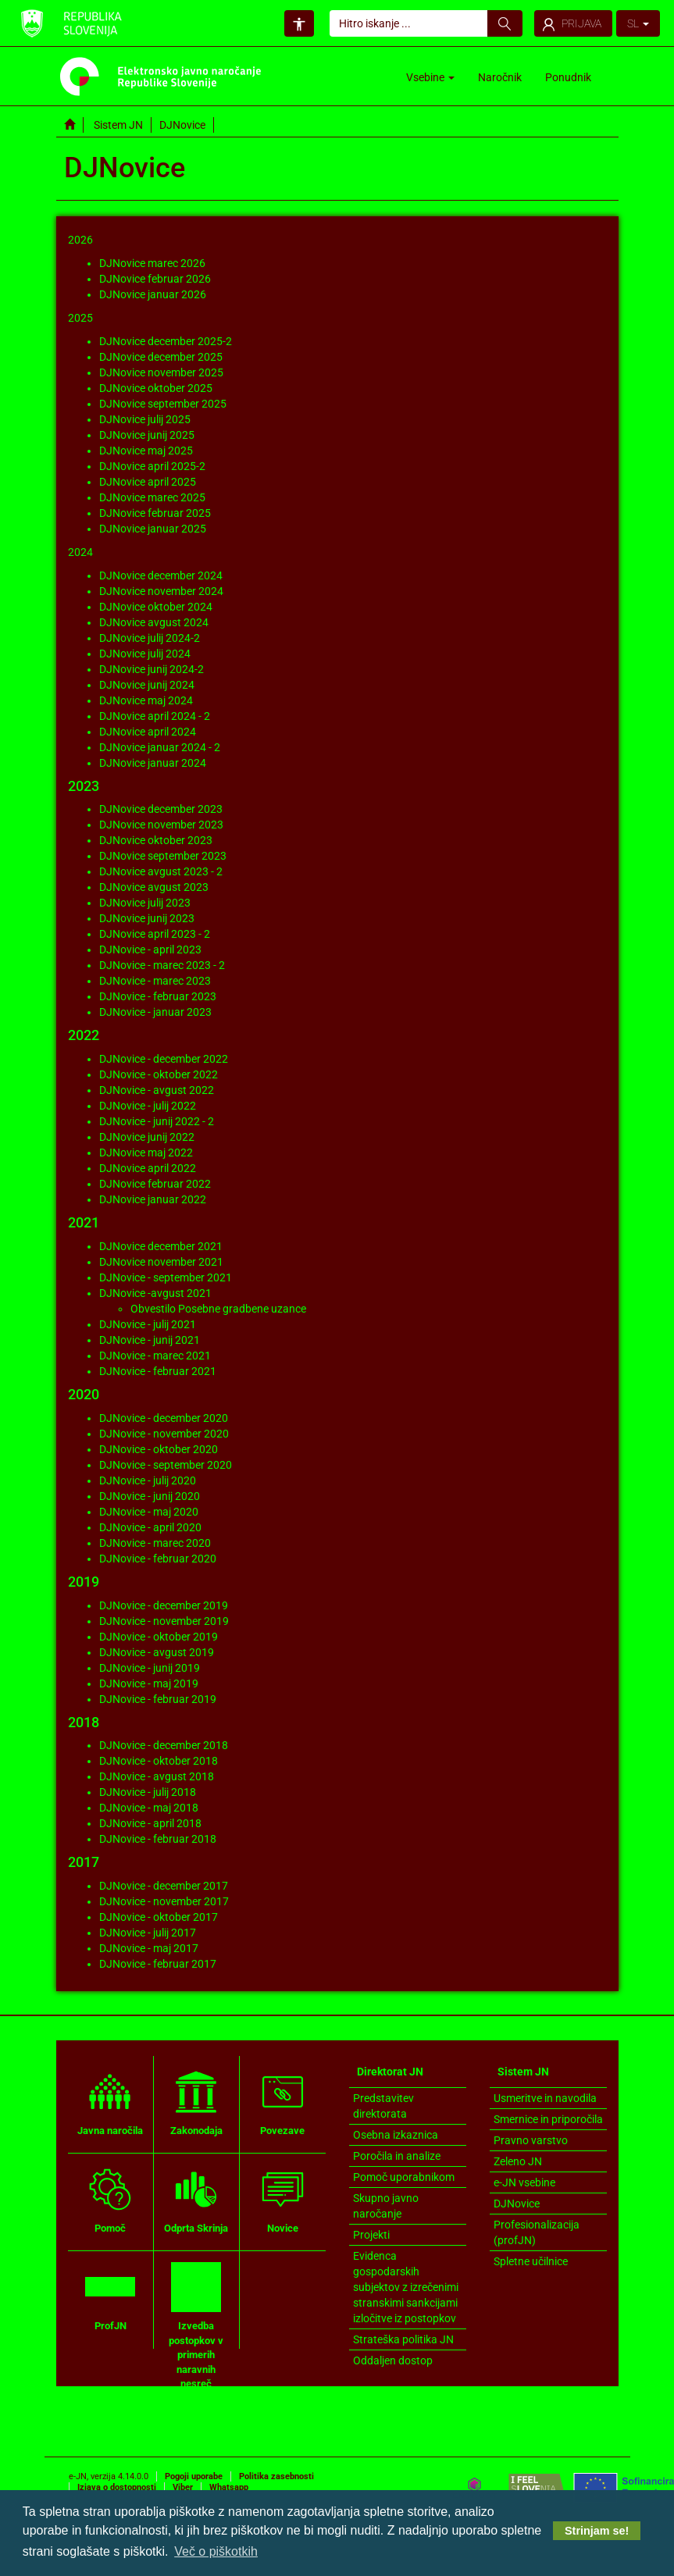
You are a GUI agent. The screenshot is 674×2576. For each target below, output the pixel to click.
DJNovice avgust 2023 (154, 887)
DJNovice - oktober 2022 (158, 1074)
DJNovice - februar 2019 (157, 1699)
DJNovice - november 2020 (164, 1433)
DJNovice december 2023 (161, 809)
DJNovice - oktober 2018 (158, 1761)
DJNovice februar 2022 (155, 1184)
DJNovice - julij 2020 (147, 1480)
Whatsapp (228, 2487)
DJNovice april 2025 (147, 482)
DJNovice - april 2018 (150, 1823)
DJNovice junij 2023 (146, 918)
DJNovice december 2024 (161, 575)
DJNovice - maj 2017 (148, 1948)
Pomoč (110, 2199)
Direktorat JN (390, 2071)
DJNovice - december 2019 (163, 1605)
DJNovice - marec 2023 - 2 (162, 965)
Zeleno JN (518, 2161)
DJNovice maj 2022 (146, 1152)
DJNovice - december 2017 (163, 1885)
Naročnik (500, 77)
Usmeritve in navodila (545, 2098)
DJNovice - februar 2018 (157, 1839)
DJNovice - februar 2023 (157, 996)
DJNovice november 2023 (161, 824)
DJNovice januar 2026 (152, 294)
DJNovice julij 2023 (145, 902)
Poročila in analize (396, 2156)
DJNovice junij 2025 (146, 435)
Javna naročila (110, 2101)
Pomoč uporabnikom (404, 2177)
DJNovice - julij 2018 (147, 1792)
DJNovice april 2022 (147, 1168)
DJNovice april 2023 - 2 (154, 934)
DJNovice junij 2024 (146, 685)
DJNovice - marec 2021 (155, 1355)
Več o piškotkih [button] (216, 2551)
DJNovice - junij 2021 (149, 1340)
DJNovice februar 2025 (155, 513)
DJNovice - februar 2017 (157, 1964)
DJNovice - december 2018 (163, 1745)
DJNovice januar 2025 (152, 528)
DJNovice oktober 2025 (155, 388)
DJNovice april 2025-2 (152, 466)
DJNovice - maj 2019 (148, 1683)
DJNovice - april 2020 (150, 1527)
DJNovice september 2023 (162, 856)
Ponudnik (568, 77)
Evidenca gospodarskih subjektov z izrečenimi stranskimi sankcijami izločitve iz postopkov (405, 2287)
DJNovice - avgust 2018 (156, 1776)
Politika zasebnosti (276, 2476)
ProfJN (110, 2296)
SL (638, 23)
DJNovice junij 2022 (146, 1137)
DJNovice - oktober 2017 (158, 1917)
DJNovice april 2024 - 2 (154, 716)
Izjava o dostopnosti (116, 2487)
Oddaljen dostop (393, 2360)
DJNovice (517, 2203)
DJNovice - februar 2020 (157, 1558)
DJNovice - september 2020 (165, 1465)
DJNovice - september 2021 (165, 1277)
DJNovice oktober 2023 (155, 840)
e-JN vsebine (524, 2182)
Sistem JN (118, 125)
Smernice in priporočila (548, 2119)
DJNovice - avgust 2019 (156, 1652)
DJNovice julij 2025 (145, 419)
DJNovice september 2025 (162, 403)
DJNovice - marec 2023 (155, 980)
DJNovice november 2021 (161, 1262)
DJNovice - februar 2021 (157, 1371)
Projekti (371, 2235)
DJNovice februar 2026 (155, 279)
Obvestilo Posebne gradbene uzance (218, 1308)
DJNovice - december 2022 (163, 1059)
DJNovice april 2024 (147, 731)
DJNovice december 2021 (161, 1246)
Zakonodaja (196, 2101)
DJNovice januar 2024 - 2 (159, 747)
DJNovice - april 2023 (150, 949)
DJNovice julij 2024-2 (149, 638)
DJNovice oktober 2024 (155, 606)
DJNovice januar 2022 (152, 1199)
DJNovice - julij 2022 (147, 1105)
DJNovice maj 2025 (146, 450)
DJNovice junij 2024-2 (151, 669)
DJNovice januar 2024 (152, 763)
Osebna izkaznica (395, 2135)
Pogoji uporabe (194, 2476)
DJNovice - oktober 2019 (158, 1636)
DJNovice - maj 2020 (148, 1511)
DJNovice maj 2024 (146, 700)
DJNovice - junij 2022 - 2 (156, 1121)
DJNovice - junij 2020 (149, 1496)
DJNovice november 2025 (161, 372)
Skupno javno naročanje (386, 2206)
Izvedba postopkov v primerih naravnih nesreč (196, 2325)
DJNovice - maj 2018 (148, 1807)
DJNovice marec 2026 (152, 263)
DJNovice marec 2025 (152, 497)
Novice (283, 2199)
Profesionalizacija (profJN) (536, 2232)
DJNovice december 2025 (161, 357)
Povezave (283, 2101)
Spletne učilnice (531, 2261)
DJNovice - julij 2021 (147, 1324)
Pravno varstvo (531, 2140)
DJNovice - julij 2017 (147, 1932)
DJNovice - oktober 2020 (158, 1449)
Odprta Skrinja (196, 2199)
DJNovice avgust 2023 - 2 (161, 871)
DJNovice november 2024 (161, 591)
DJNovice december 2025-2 (165, 341)
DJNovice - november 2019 (164, 1621)
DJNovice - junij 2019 (149, 1668)
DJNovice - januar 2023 (155, 1012)
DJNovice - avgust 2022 (156, 1090)
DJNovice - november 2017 (164, 1901)
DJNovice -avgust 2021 (155, 1293)
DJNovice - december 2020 (163, 1418)
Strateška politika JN (403, 2339)
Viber (183, 2487)
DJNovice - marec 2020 (155, 1543)
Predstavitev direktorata (383, 2106)
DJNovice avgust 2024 (154, 622)
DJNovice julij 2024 (145, 653)
